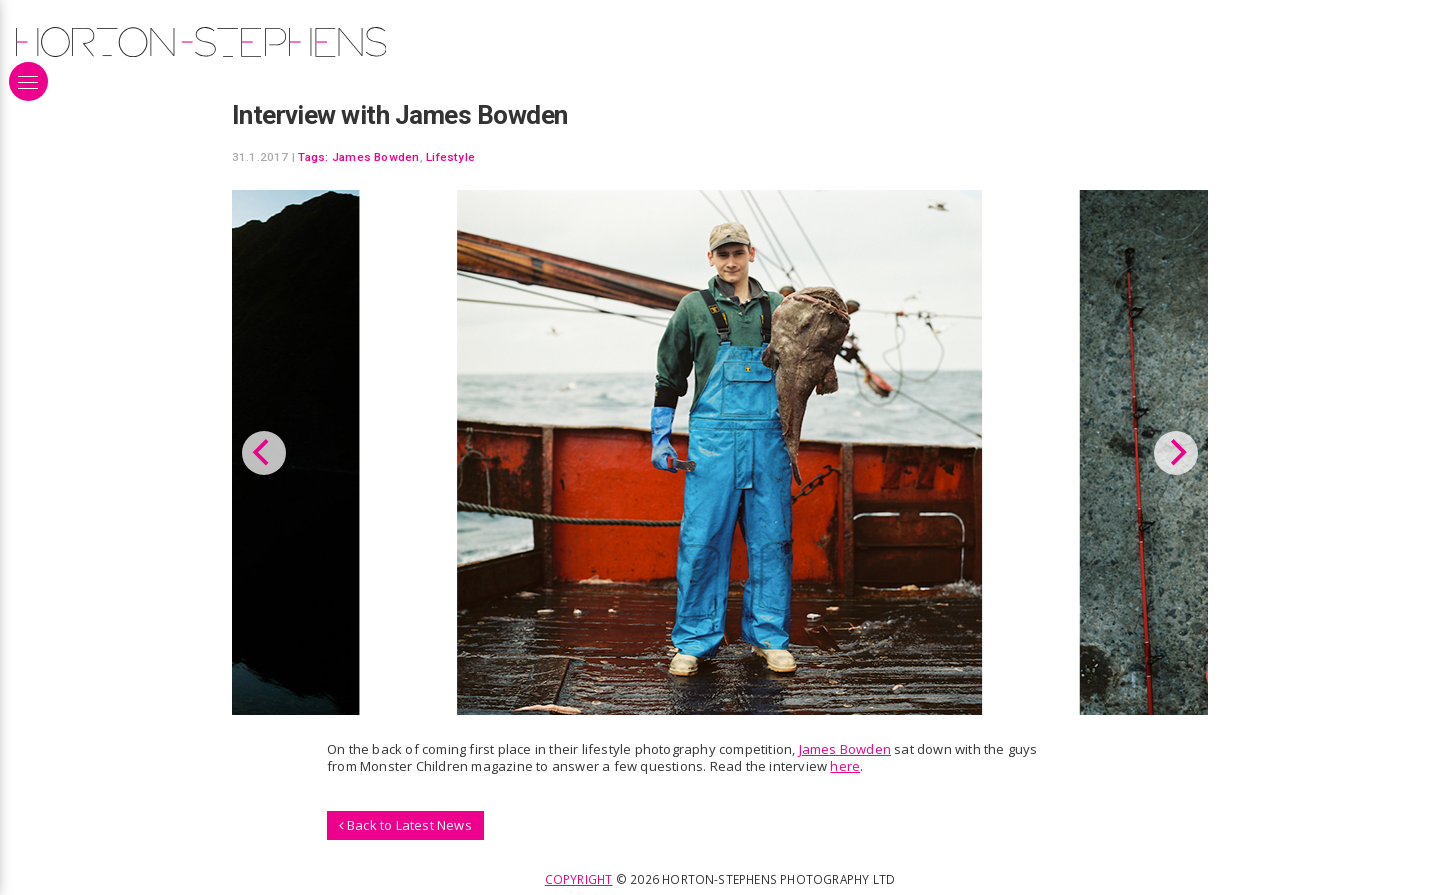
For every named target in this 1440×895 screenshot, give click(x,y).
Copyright (579, 879)
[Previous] (264, 453)
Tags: (313, 157)
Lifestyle (450, 157)
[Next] (1176, 453)
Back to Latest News (405, 825)
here (845, 766)
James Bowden (376, 157)
